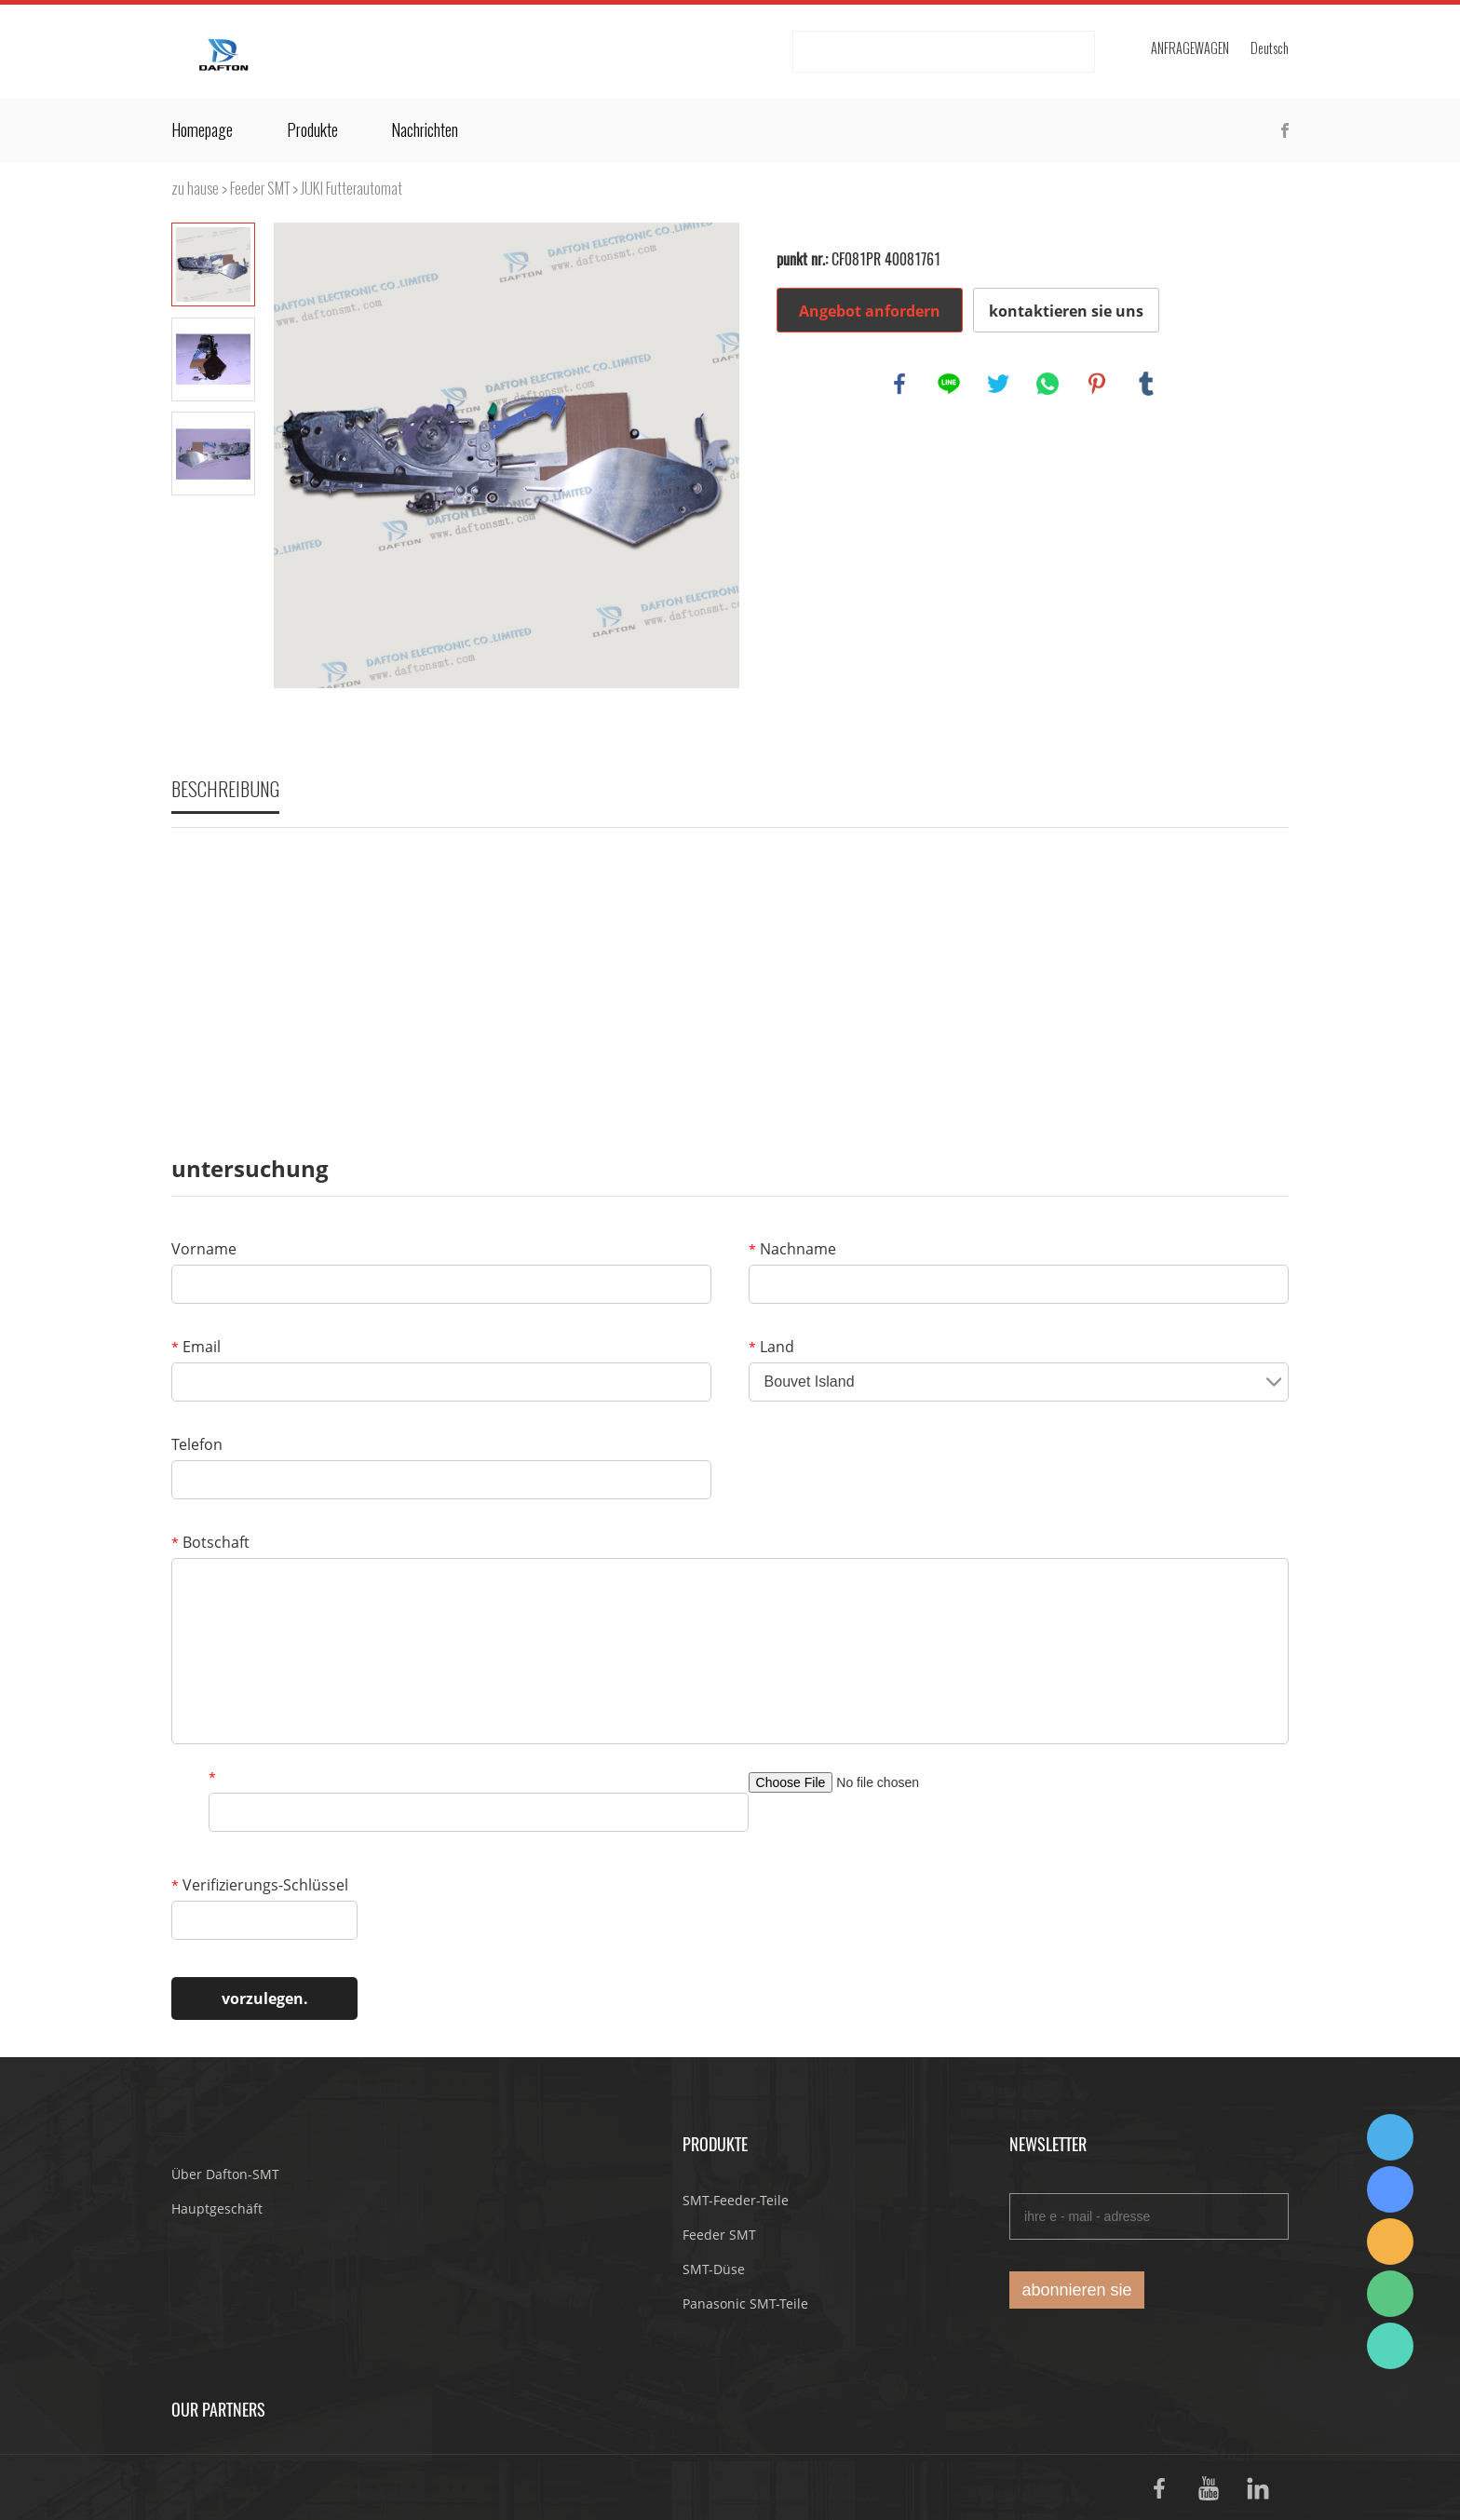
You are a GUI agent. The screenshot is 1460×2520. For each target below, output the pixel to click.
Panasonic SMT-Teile (745, 2303)
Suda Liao (1390, 2189)
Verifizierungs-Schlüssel (259, 1885)
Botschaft (210, 1542)
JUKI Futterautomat (351, 188)
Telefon (197, 1444)
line (949, 384)
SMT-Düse (714, 2269)
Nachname (792, 1249)
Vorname (204, 1249)
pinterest (1097, 384)
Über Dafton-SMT (225, 2174)
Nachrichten (424, 130)
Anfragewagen (1190, 49)
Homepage (202, 130)
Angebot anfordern (869, 311)
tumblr (1146, 384)
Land (771, 1346)
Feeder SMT (260, 188)
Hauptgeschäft (217, 2208)
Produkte (312, 130)
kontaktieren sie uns (1066, 311)
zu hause (195, 188)
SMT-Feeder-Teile (736, 2200)
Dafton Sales (1390, 2137)
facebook (899, 384)
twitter (998, 384)
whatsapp (1047, 384)
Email (196, 1346)
